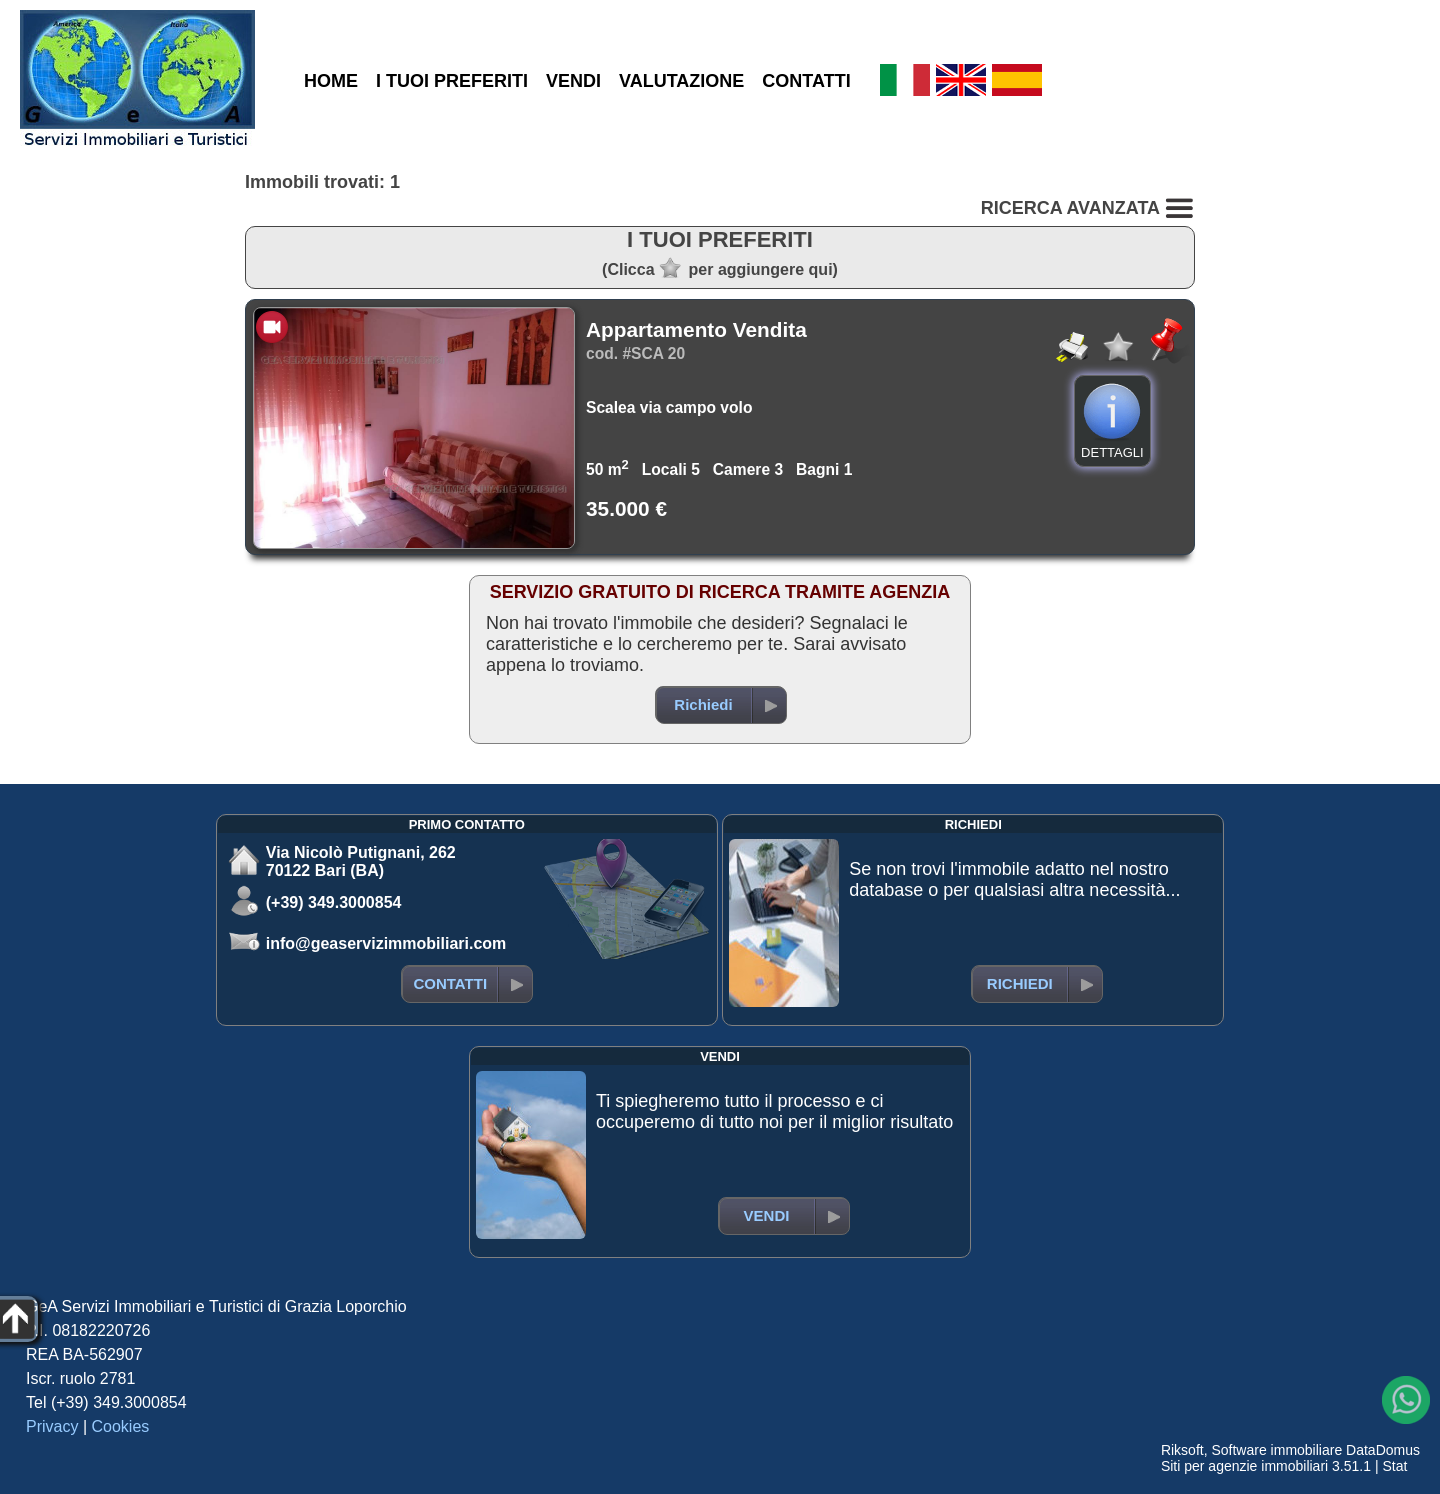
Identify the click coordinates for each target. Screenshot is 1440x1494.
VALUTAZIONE (681, 81)
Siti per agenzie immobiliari (1244, 1466)
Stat (1394, 1466)
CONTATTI (806, 81)
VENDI (573, 81)
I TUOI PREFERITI (452, 81)
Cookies (121, 1426)
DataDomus (1383, 1450)
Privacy (52, 1426)
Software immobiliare (1276, 1450)
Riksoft (1182, 1450)
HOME (331, 81)
